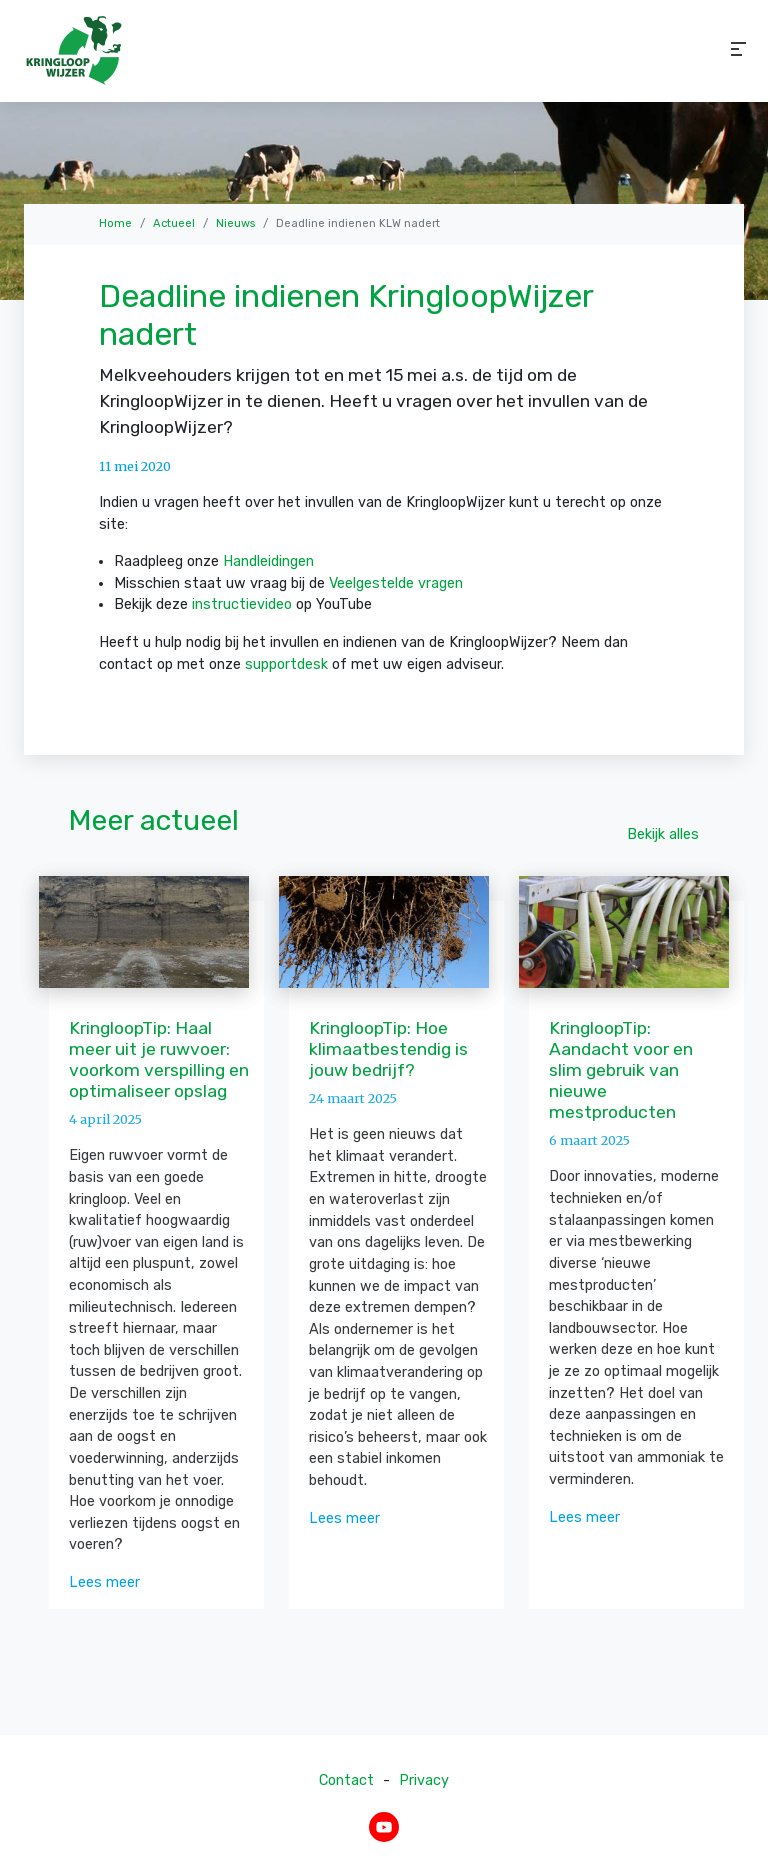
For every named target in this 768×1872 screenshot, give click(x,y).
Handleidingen (268, 561)
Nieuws (235, 223)
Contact (346, 1780)
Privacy (424, 1780)
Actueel (174, 223)
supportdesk (286, 664)
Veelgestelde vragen (396, 583)
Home (115, 223)
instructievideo (242, 604)
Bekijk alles (663, 834)
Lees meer (104, 1582)
